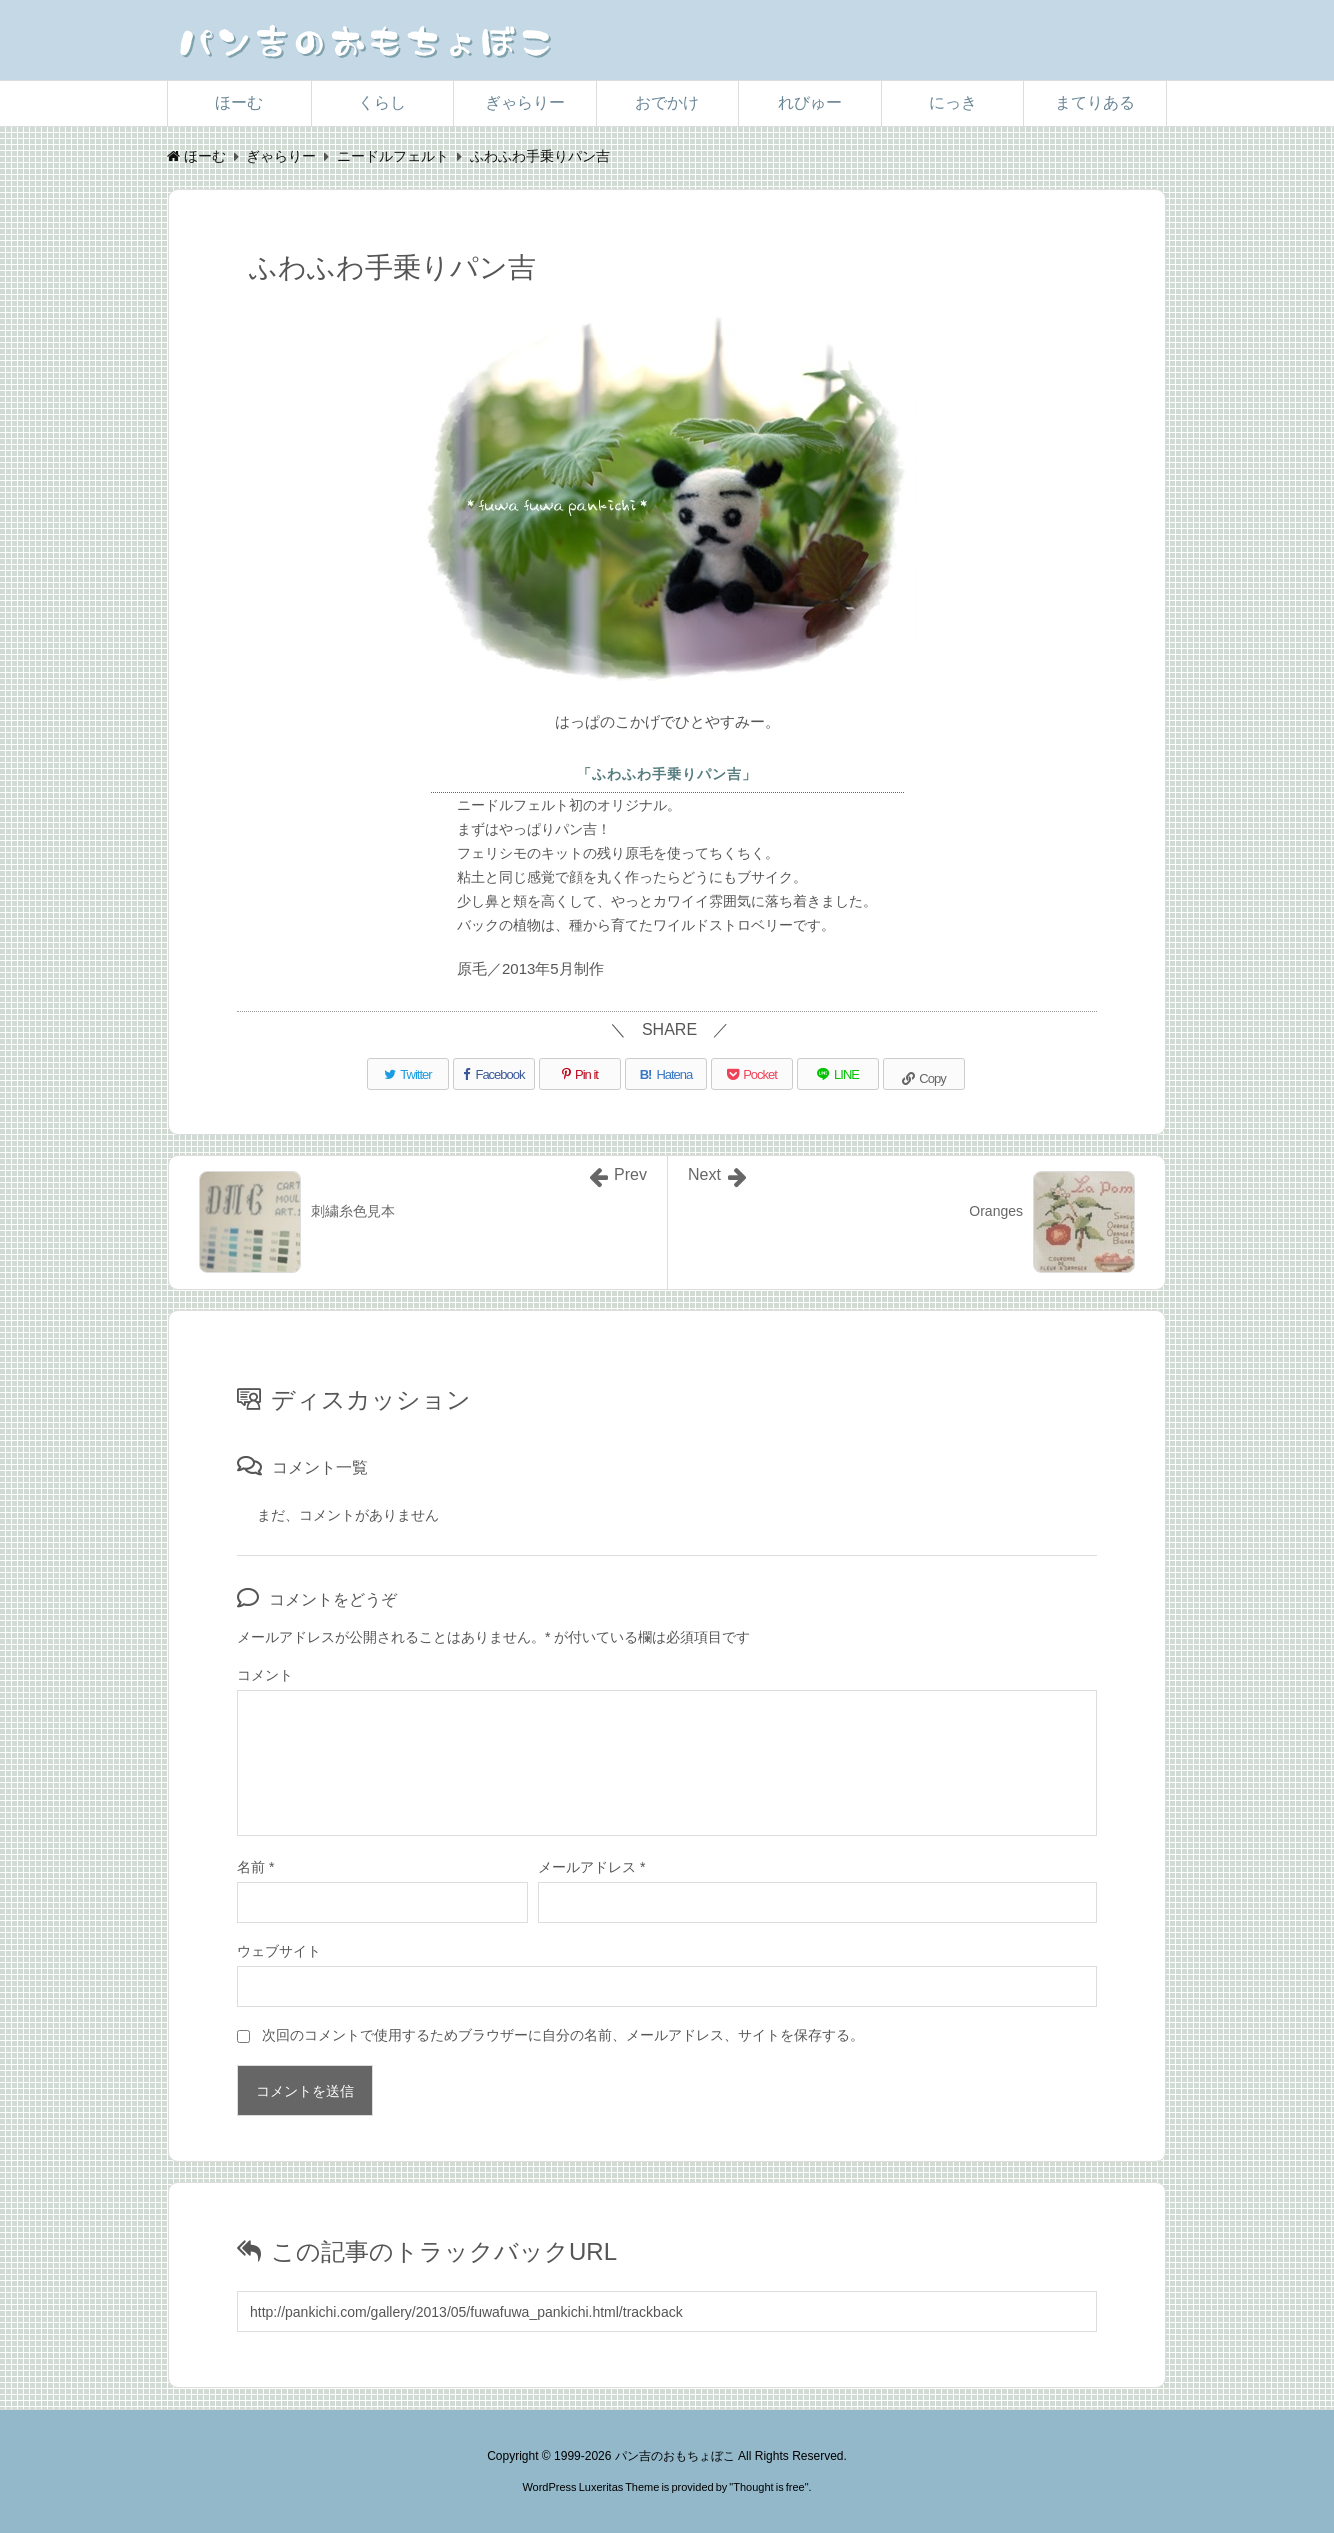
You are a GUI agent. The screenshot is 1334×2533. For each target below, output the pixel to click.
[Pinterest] (580, 1074)
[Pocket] (752, 1074)
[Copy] (924, 1074)
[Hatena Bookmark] (666, 1074)
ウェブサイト (279, 1951)
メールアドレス (591, 1867)
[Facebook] (494, 1074)
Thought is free (768, 2487)
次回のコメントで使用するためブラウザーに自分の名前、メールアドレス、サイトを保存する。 (563, 2035)
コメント (265, 1675)
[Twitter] (408, 1074)
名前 (255, 1867)
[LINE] (838, 1074)
